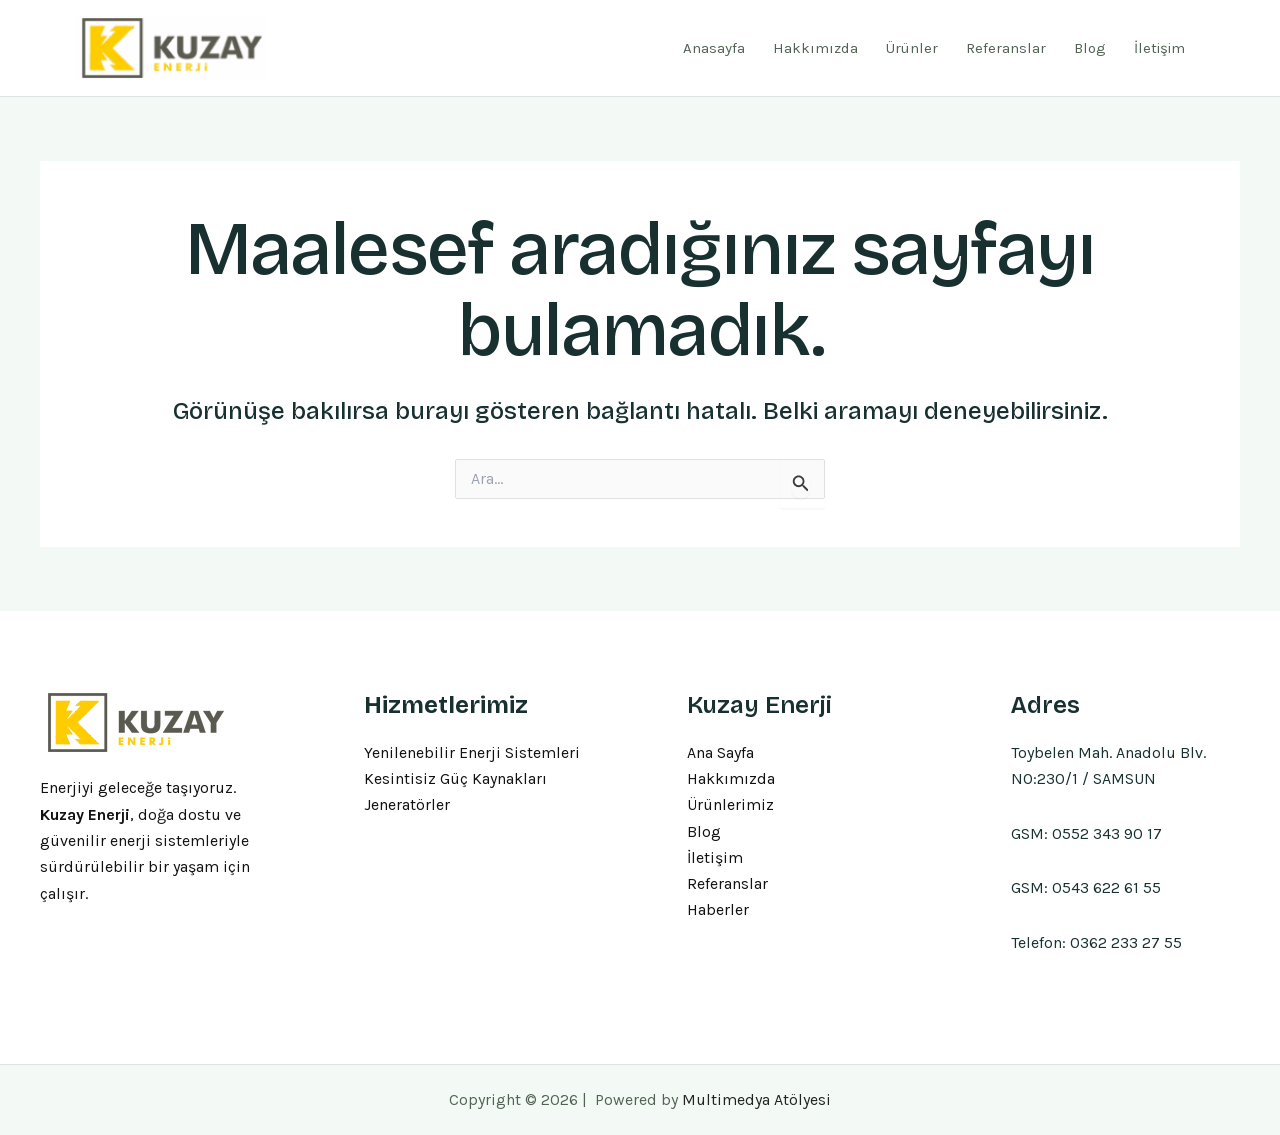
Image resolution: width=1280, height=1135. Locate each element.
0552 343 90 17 (1107, 833)
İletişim (1159, 48)
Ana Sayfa (720, 752)
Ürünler (912, 48)
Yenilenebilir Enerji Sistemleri (472, 752)
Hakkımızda (815, 48)
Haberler (718, 910)
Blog (1090, 48)
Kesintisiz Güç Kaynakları (455, 778)
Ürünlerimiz (730, 805)
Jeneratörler (407, 805)
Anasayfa (714, 48)
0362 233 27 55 (1126, 942)
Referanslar (1006, 48)
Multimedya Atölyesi (756, 1099)
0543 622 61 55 (1106, 887)
